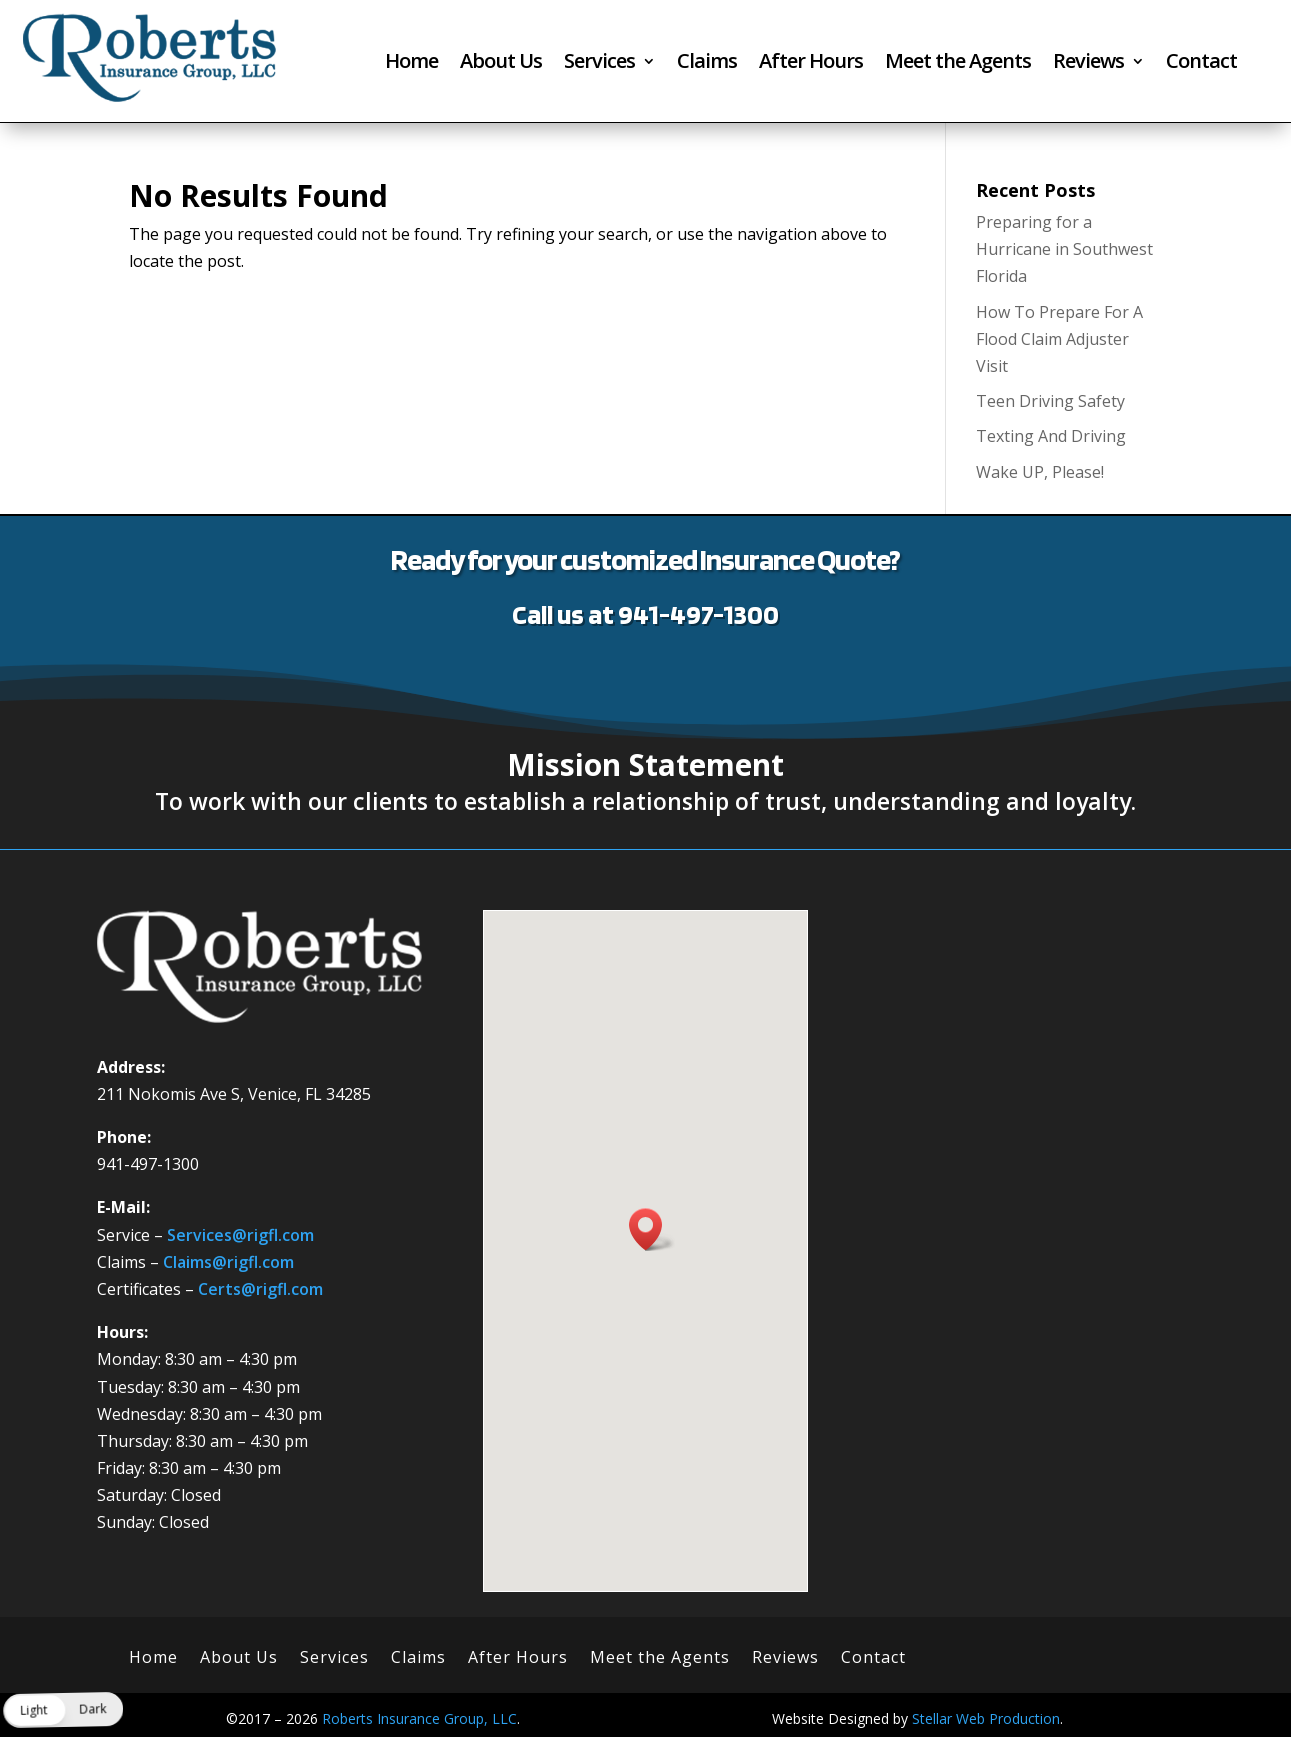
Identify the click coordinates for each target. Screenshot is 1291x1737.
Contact (1201, 64)
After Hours (811, 64)
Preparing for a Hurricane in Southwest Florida (1064, 249)
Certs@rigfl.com (260, 1289)
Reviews (1088, 64)
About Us (501, 64)
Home (411, 64)
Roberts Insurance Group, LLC (419, 1718)
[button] (652, 1229)
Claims (707, 64)
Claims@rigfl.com (228, 1262)
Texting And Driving (1051, 436)
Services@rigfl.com (240, 1235)
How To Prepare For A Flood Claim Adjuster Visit (1059, 339)
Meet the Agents (958, 64)
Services (599, 64)
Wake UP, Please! (1040, 472)
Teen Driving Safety (1050, 401)
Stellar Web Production (986, 1718)
